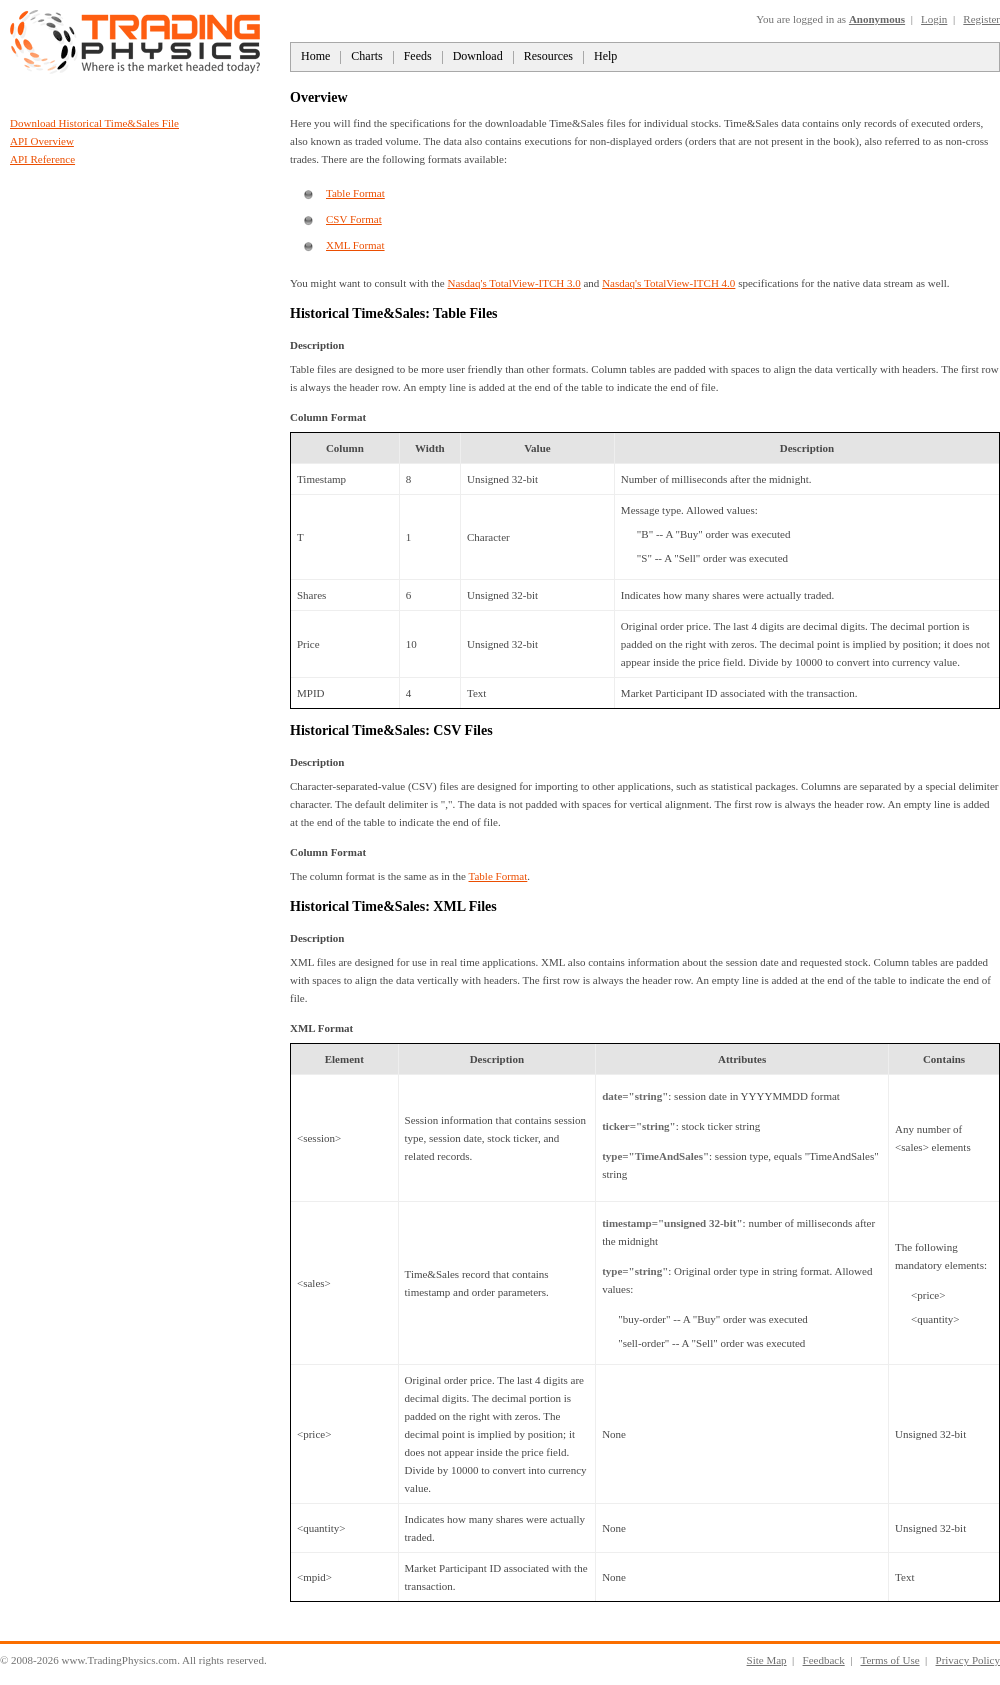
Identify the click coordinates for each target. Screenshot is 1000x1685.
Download (478, 56)
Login (934, 19)
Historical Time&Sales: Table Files (394, 313)
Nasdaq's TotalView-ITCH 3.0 (513, 283)
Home (315, 56)
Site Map (767, 1660)
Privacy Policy (968, 1660)
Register (981, 19)
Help (605, 56)
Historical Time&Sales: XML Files (393, 906)
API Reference (42, 159)
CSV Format (354, 219)
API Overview (42, 141)
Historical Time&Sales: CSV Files (391, 730)
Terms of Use (889, 1660)
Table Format (355, 193)
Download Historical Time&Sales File (94, 123)
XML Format (355, 245)
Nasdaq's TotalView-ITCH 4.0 (668, 283)
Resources (548, 56)
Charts (366, 56)
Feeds (418, 56)
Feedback (824, 1660)
